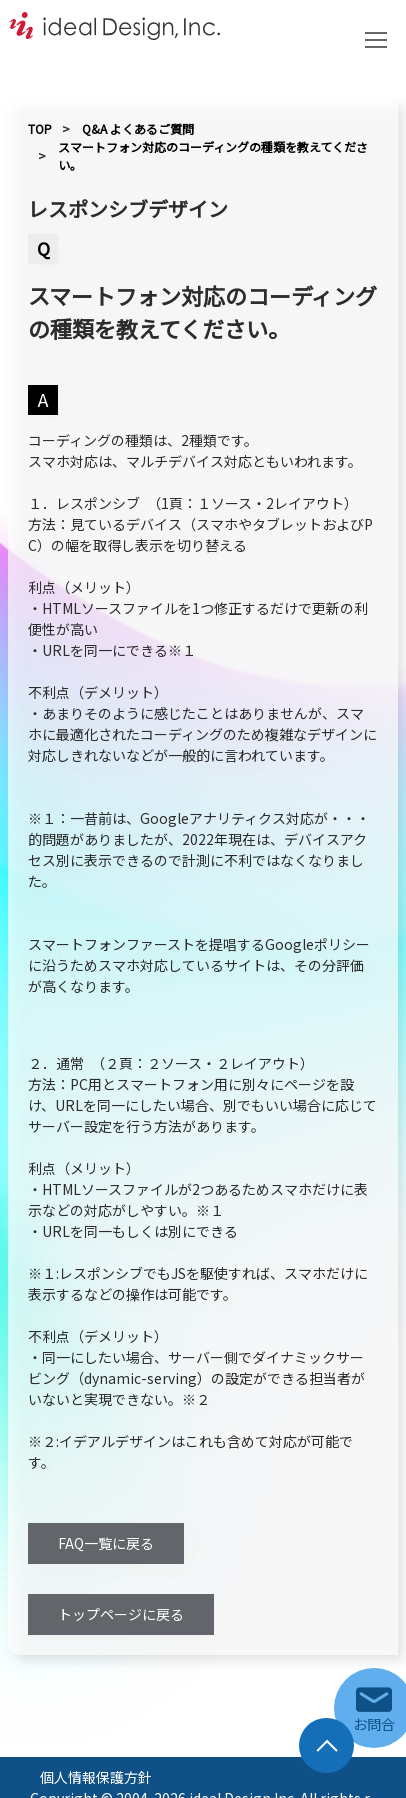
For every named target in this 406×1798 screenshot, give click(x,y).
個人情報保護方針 (96, 1777)
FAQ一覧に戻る (106, 1543)
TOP (40, 128)
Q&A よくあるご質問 (138, 128)
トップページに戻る (121, 1614)
